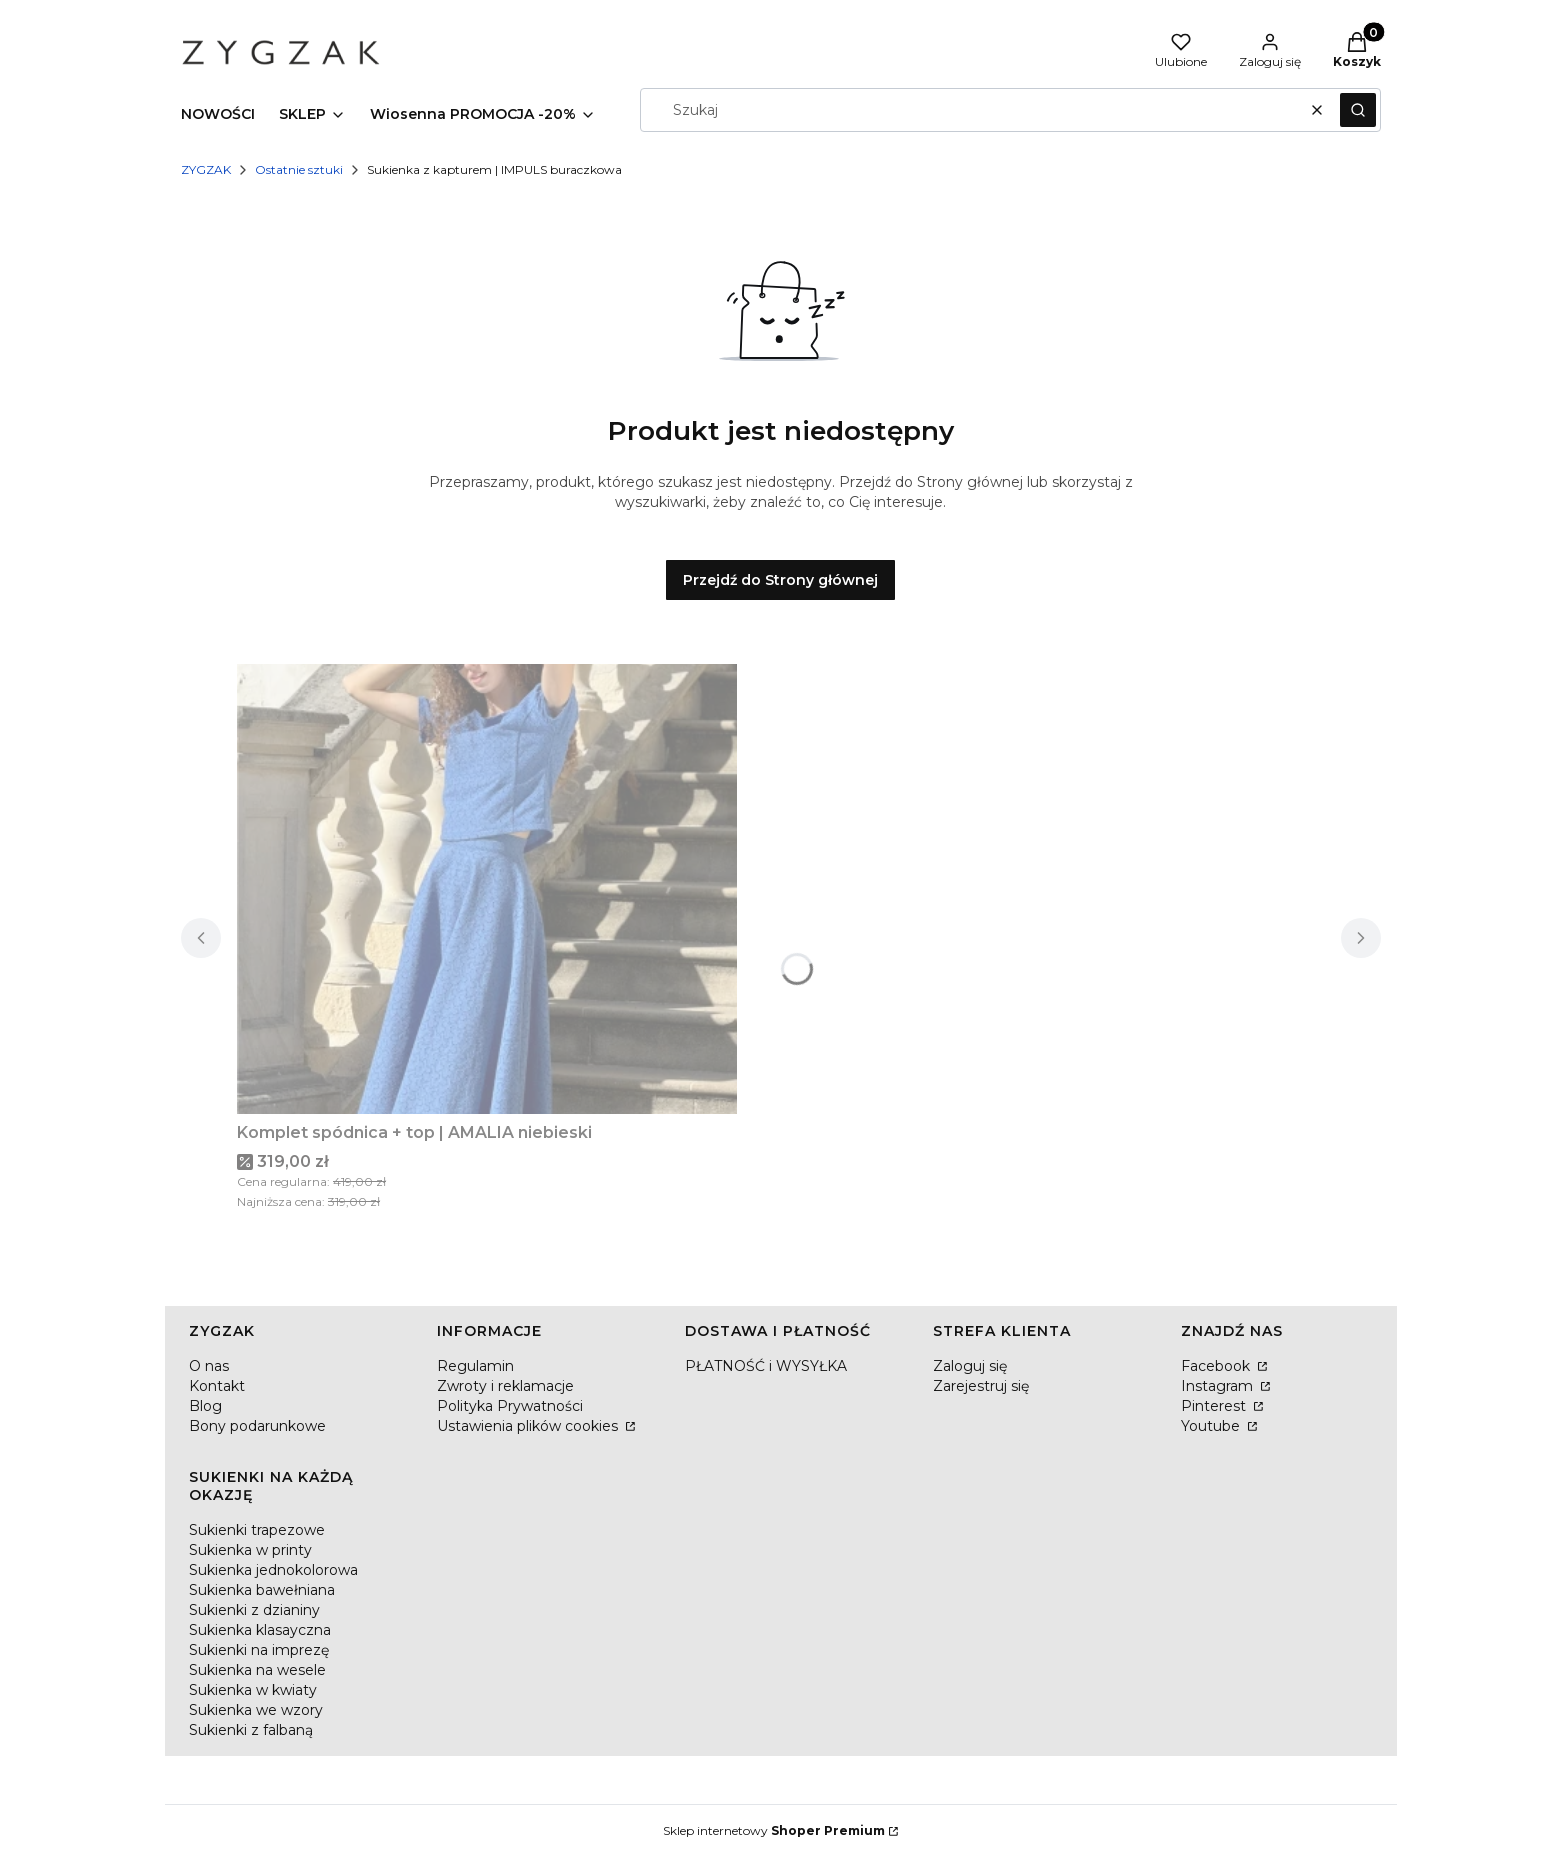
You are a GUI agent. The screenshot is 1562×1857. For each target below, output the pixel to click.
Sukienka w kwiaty (253, 1690)
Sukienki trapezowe (257, 1530)
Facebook (1217, 1366)
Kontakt (217, 1386)
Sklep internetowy (774, 1830)
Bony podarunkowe (257, 1426)
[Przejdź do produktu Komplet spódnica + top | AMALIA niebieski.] (487, 889)
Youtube (1212, 1426)
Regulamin (475, 1366)
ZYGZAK (206, 169)
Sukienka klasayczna (260, 1630)
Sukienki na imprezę (259, 1650)
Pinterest (1215, 1406)
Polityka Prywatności (510, 1406)
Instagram (1219, 1386)
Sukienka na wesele (257, 1670)
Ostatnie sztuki (299, 169)
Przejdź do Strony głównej (780, 580)
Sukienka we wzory (256, 1710)
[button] (1358, 110)
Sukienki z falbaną (251, 1730)
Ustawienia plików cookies (529, 1426)
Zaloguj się (970, 1366)
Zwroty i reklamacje (505, 1386)
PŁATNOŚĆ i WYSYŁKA (766, 1366)
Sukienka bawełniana (262, 1590)
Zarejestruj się (981, 1386)
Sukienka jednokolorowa (273, 1570)
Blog (205, 1406)
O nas (209, 1366)
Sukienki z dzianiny (254, 1610)
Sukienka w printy (250, 1550)
